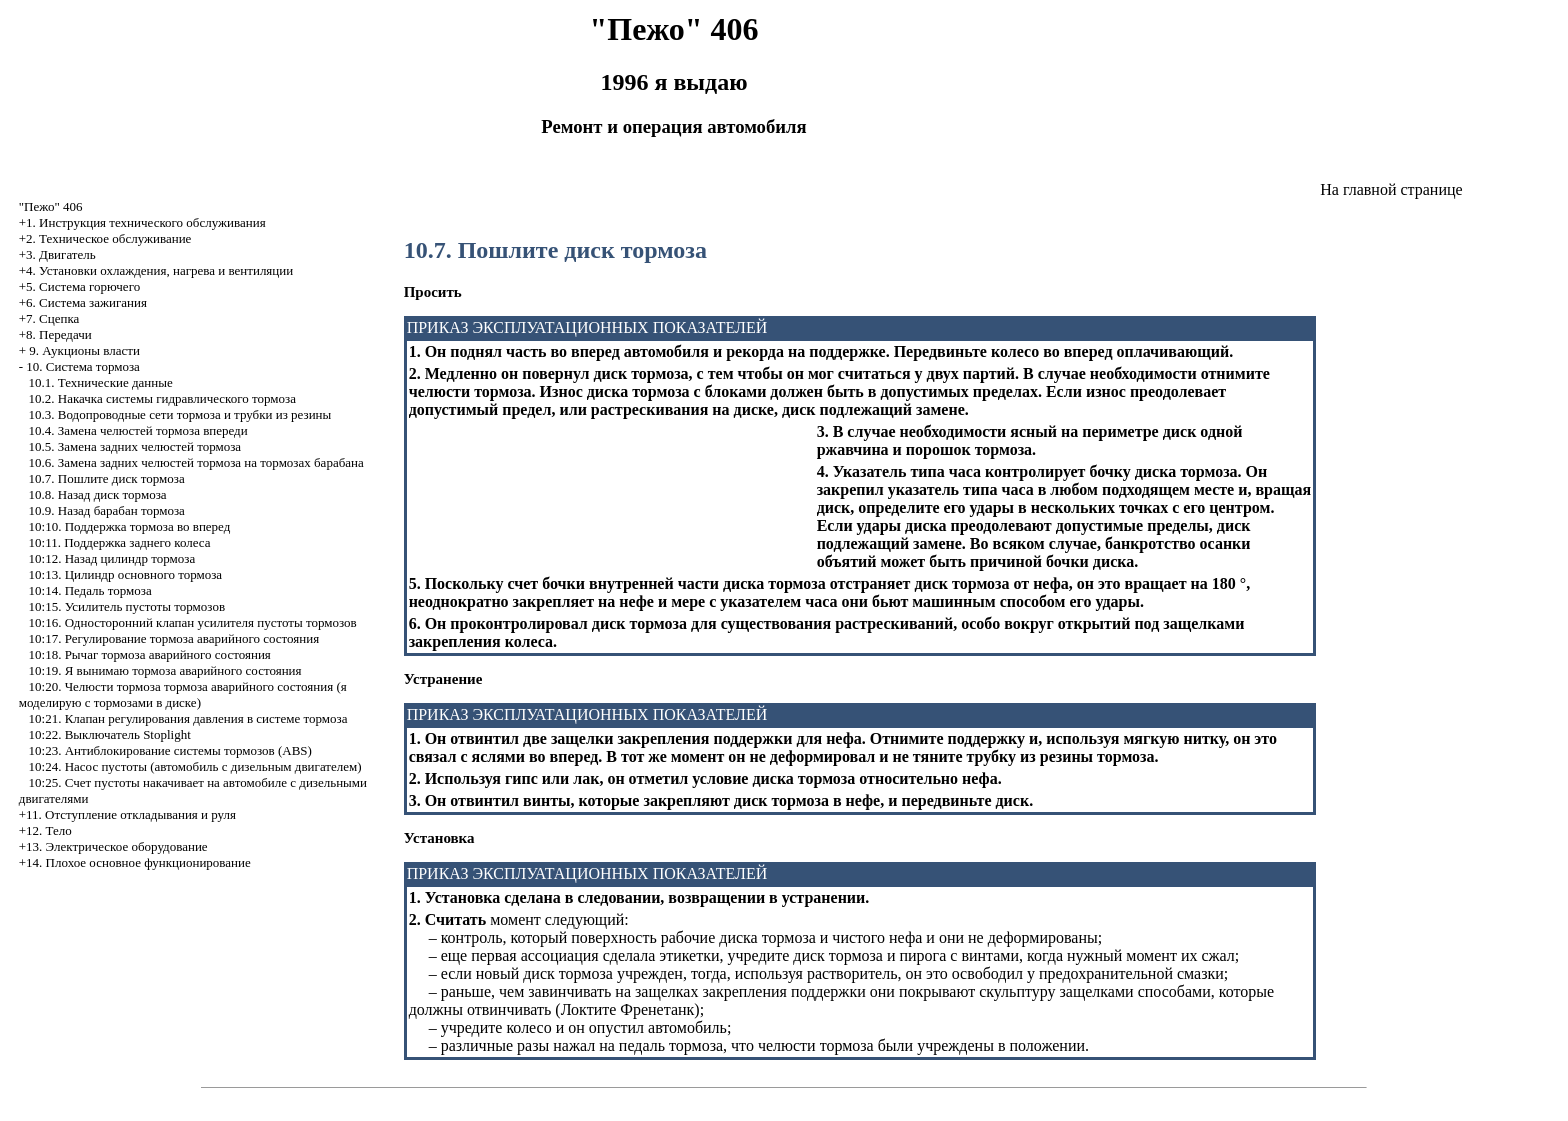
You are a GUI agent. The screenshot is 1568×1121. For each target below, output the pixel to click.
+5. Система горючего (79, 286)
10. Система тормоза (82, 366)
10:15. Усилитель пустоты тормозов (127, 606)
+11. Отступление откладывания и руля (127, 814)
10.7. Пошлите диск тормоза (107, 478)
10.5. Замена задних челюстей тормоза (135, 446)
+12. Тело (45, 830)
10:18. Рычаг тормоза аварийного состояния (150, 654)
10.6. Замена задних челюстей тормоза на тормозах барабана (196, 462)
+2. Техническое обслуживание (105, 238)
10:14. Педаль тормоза (90, 590)
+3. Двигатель (57, 254)
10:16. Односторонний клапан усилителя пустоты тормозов (193, 622)
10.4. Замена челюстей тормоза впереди (138, 430)
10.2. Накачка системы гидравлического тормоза (162, 398)
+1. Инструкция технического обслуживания (142, 222)
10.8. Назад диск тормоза (98, 494)
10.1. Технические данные (101, 382)
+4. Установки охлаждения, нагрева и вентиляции (156, 270)
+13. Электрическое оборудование (113, 846)
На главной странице (1391, 189)
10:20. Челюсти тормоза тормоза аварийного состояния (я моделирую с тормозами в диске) (183, 694)
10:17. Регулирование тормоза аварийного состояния (174, 638)
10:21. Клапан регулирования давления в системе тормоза (188, 718)
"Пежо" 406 (51, 206)
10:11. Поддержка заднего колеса (120, 542)
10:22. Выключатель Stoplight (110, 734)
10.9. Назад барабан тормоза (107, 510)
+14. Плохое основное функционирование (135, 862)
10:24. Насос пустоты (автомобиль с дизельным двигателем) (195, 766)
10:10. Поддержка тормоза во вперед (130, 526)
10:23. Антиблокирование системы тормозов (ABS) (170, 750)
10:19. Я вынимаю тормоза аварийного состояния (165, 670)
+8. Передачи (55, 334)
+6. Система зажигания (83, 302)
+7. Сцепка (49, 318)
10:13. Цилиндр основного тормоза (126, 574)
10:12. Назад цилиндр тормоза (112, 558)
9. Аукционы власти (84, 350)
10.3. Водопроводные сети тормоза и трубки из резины (180, 414)
